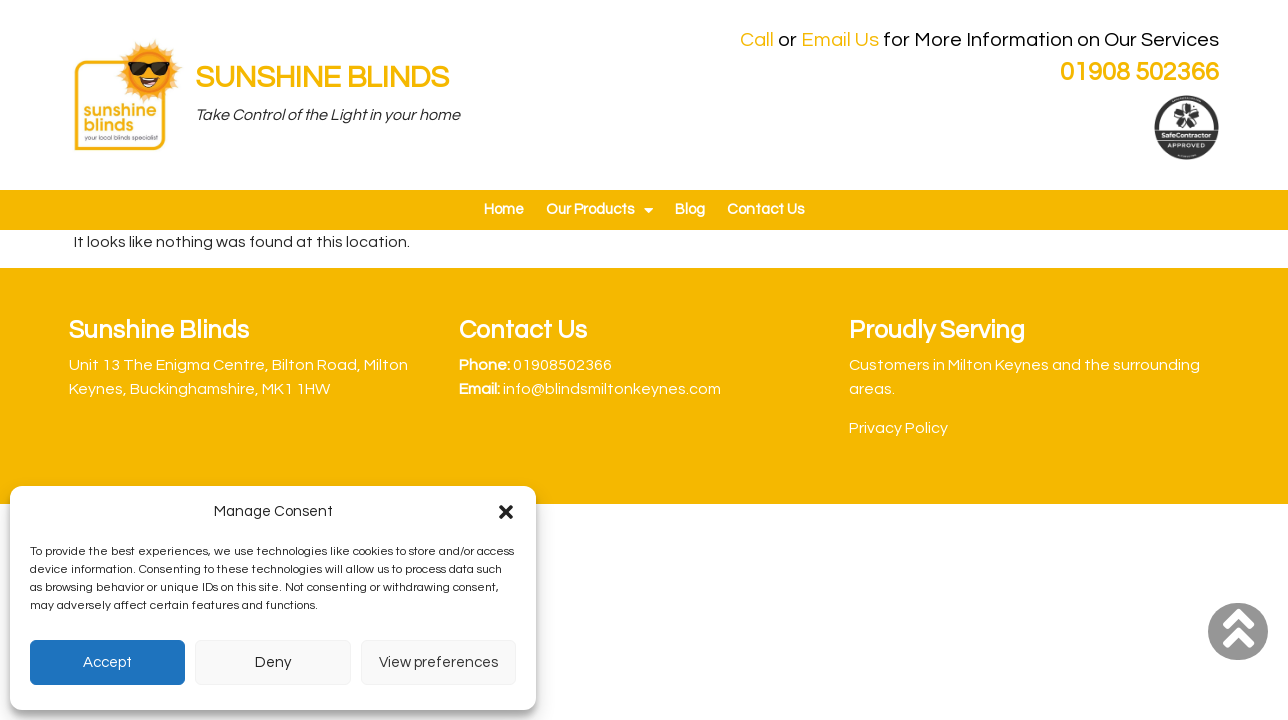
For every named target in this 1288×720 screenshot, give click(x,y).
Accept (107, 662)
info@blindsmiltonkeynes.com (612, 389)
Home (504, 209)
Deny (273, 662)
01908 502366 (1139, 72)
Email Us (840, 40)
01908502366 (562, 365)
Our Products (599, 210)
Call (757, 40)
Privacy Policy (898, 428)
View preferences (438, 662)
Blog (690, 209)
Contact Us (765, 209)
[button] (506, 512)
